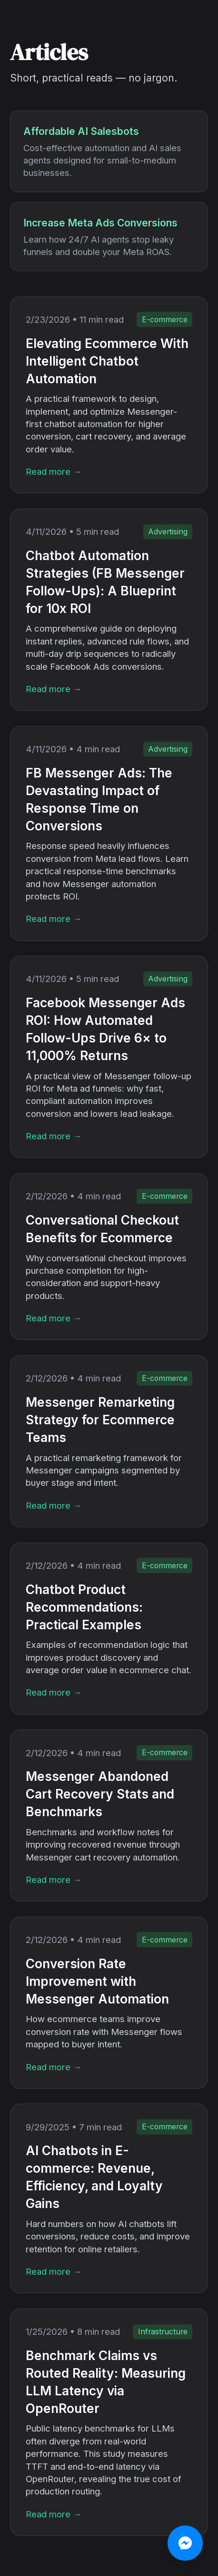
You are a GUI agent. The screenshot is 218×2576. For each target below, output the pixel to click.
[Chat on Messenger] (185, 2543)
